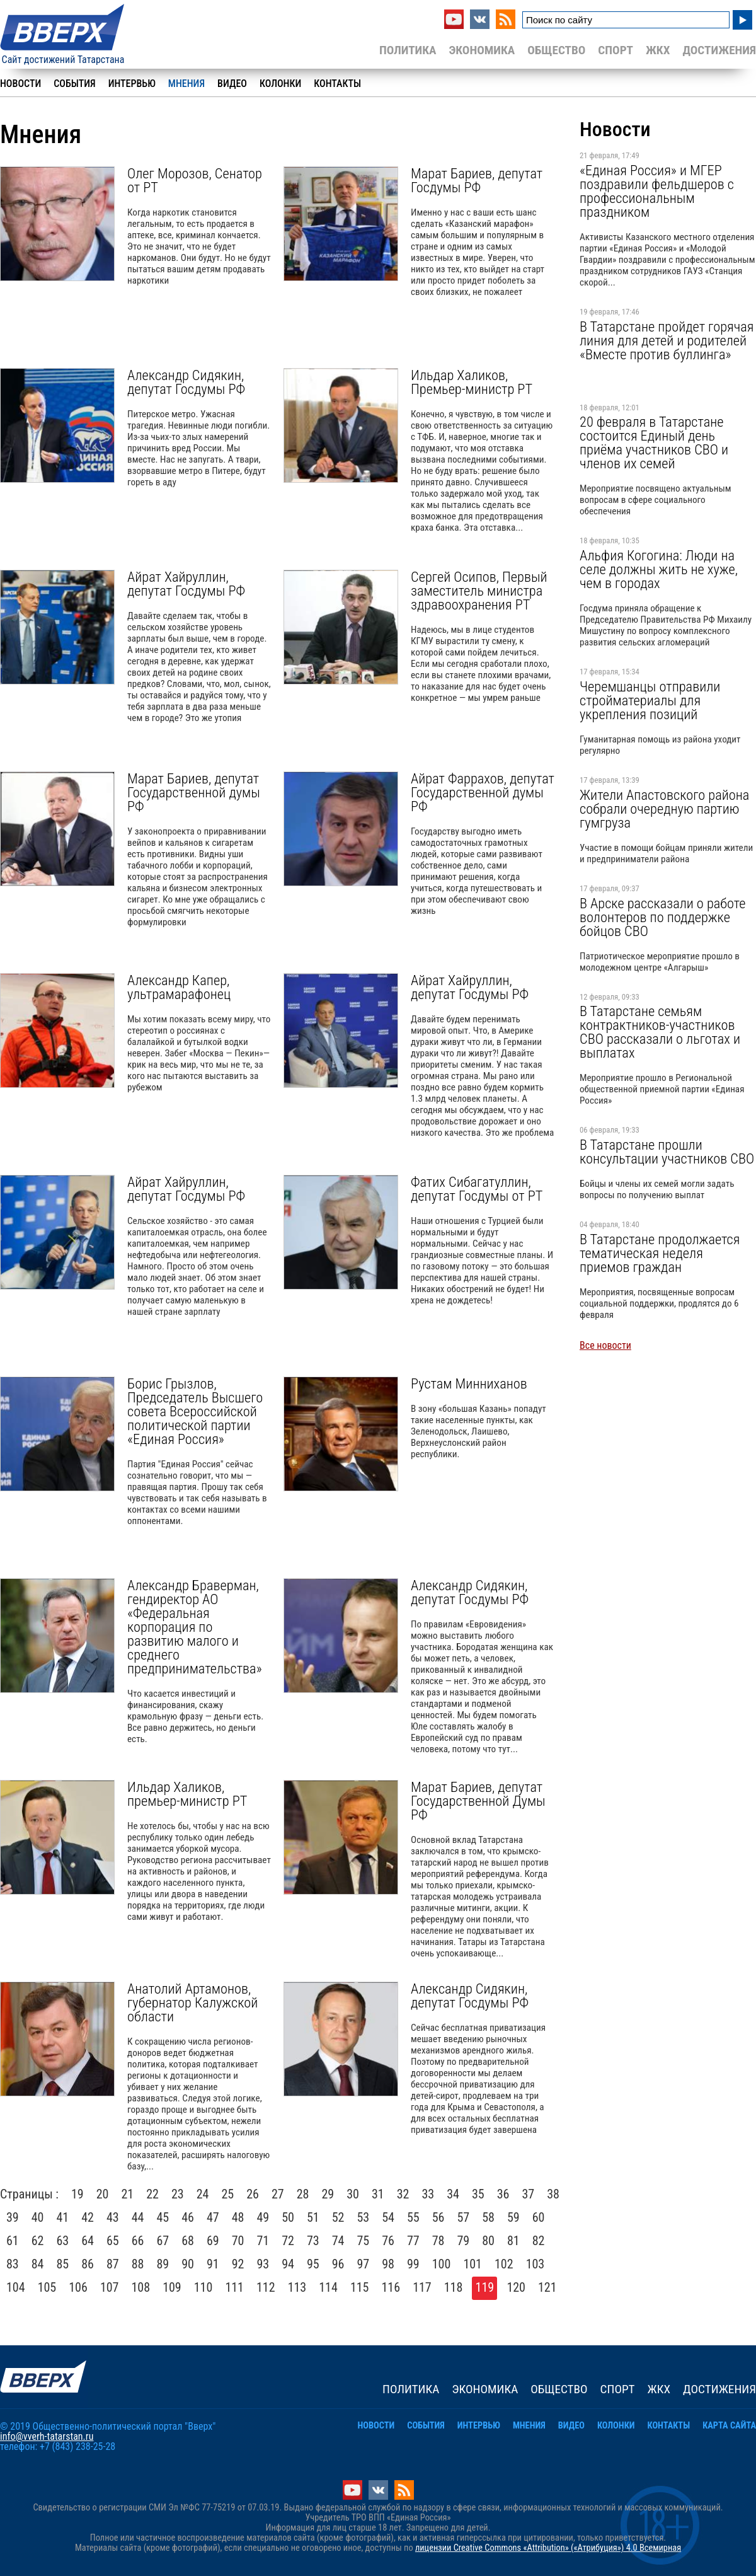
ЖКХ (658, 50)
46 (187, 2217)
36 (503, 2194)
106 (78, 2287)
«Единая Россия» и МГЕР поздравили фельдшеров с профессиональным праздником (657, 191)
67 (163, 2240)
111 (234, 2287)
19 (77, 2194)
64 (87, 2240)
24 (203, 2194)
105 (47, 2287)
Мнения (186, 84)
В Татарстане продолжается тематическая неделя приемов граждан (660, 1253)
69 (213, 2240)
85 (63, 2264)
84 (38, 2264)
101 (472, 2264)
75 (363, 2240)
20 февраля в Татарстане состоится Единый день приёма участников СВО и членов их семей (654, 442)
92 (238, 2264)
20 (102, 2194)
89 (163, 2264)
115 (359, 2287)
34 (453, 2194)
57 (463, 2217)
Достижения (719, 50)
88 (138, 2264)
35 (478, 2194)
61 (12, 2240)
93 (263, 2264)
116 (391, 2287)
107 (109, 2287)
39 (12, 2217)
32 (403, 2194)
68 (187, 2240)
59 (513, 2217)
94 (288, 2264)
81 (513, 2240)
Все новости (605, 1345)
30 (352, 2194)
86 (87, 2264)
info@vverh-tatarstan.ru (46, 2436)
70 (238, 2240)
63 (63, 2240)
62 (38, 2240)
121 (547, 2287)
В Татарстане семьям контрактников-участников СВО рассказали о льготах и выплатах (660, 1032)
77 (413, 2240)
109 (172, 2287)
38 (553, 2194)
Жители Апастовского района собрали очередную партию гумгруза (664, 808)
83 (12, 2264)
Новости (20, 84)
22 (152, 2194)
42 (87, 2217)
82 (538, 2240)
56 (438, 2217)
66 (138, 2240)
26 (252, 2194)
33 (428, 2194)
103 (535, 2264)
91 (213, 2264)
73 (313, 2240)
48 (238, 2217)
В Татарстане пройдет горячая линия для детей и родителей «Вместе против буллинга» (666, 340)
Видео (232, 84)
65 (112, 2240)
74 (338, 2240)
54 (388, 2217)
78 (438, 2240)
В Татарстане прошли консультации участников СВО (667, 1151)
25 (228, 2194)
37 (528, 2194)
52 (338, 2217)
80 (488, 2240)
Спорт (615, 50)
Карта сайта (729, 2425)
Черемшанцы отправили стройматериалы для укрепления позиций (650, 700)
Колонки (280, 84)
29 (328, 2194)
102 (504, 2264)
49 (263, 2217)
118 (453, 2287)
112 (265, 2287)
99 (413, 2264)
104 (15, 2287)
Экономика (482, 50)
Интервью (132, 84)
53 (363, 2217)
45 (163, 2217)
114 (328, 2287)
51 (313, 2217)
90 (187, 2264)
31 (378, 2194)
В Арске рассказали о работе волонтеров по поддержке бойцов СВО (663, 917)
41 (63, 2217)
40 (38, 2217)
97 (363, 2264)
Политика (408, 50)
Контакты (337, 84)
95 (313, 2264)
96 (338, 2264)
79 (463, 2240)
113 (297, 2287)
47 (213, 2217)
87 (112, 2264)
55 (413, 2217)
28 (303, 2194)
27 (278, 2194)
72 (288, 2240)
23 (177, 2194)
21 (128, 2194)
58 (488, 2217)
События (74, 84)
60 (538, 2217)
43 (112, 2217)
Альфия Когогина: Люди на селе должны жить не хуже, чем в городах (659, 569)
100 (441, 2264)
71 (263, 2240)
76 (388, 2240)
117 (422, 2287)
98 (388, 2264)
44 (138, 2217)
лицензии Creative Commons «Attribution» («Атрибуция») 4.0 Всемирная (548, 2548)
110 (203, 2287)
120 (516, 2287)
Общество (556, 50)
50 (288, 2217)
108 (141, 2287)
